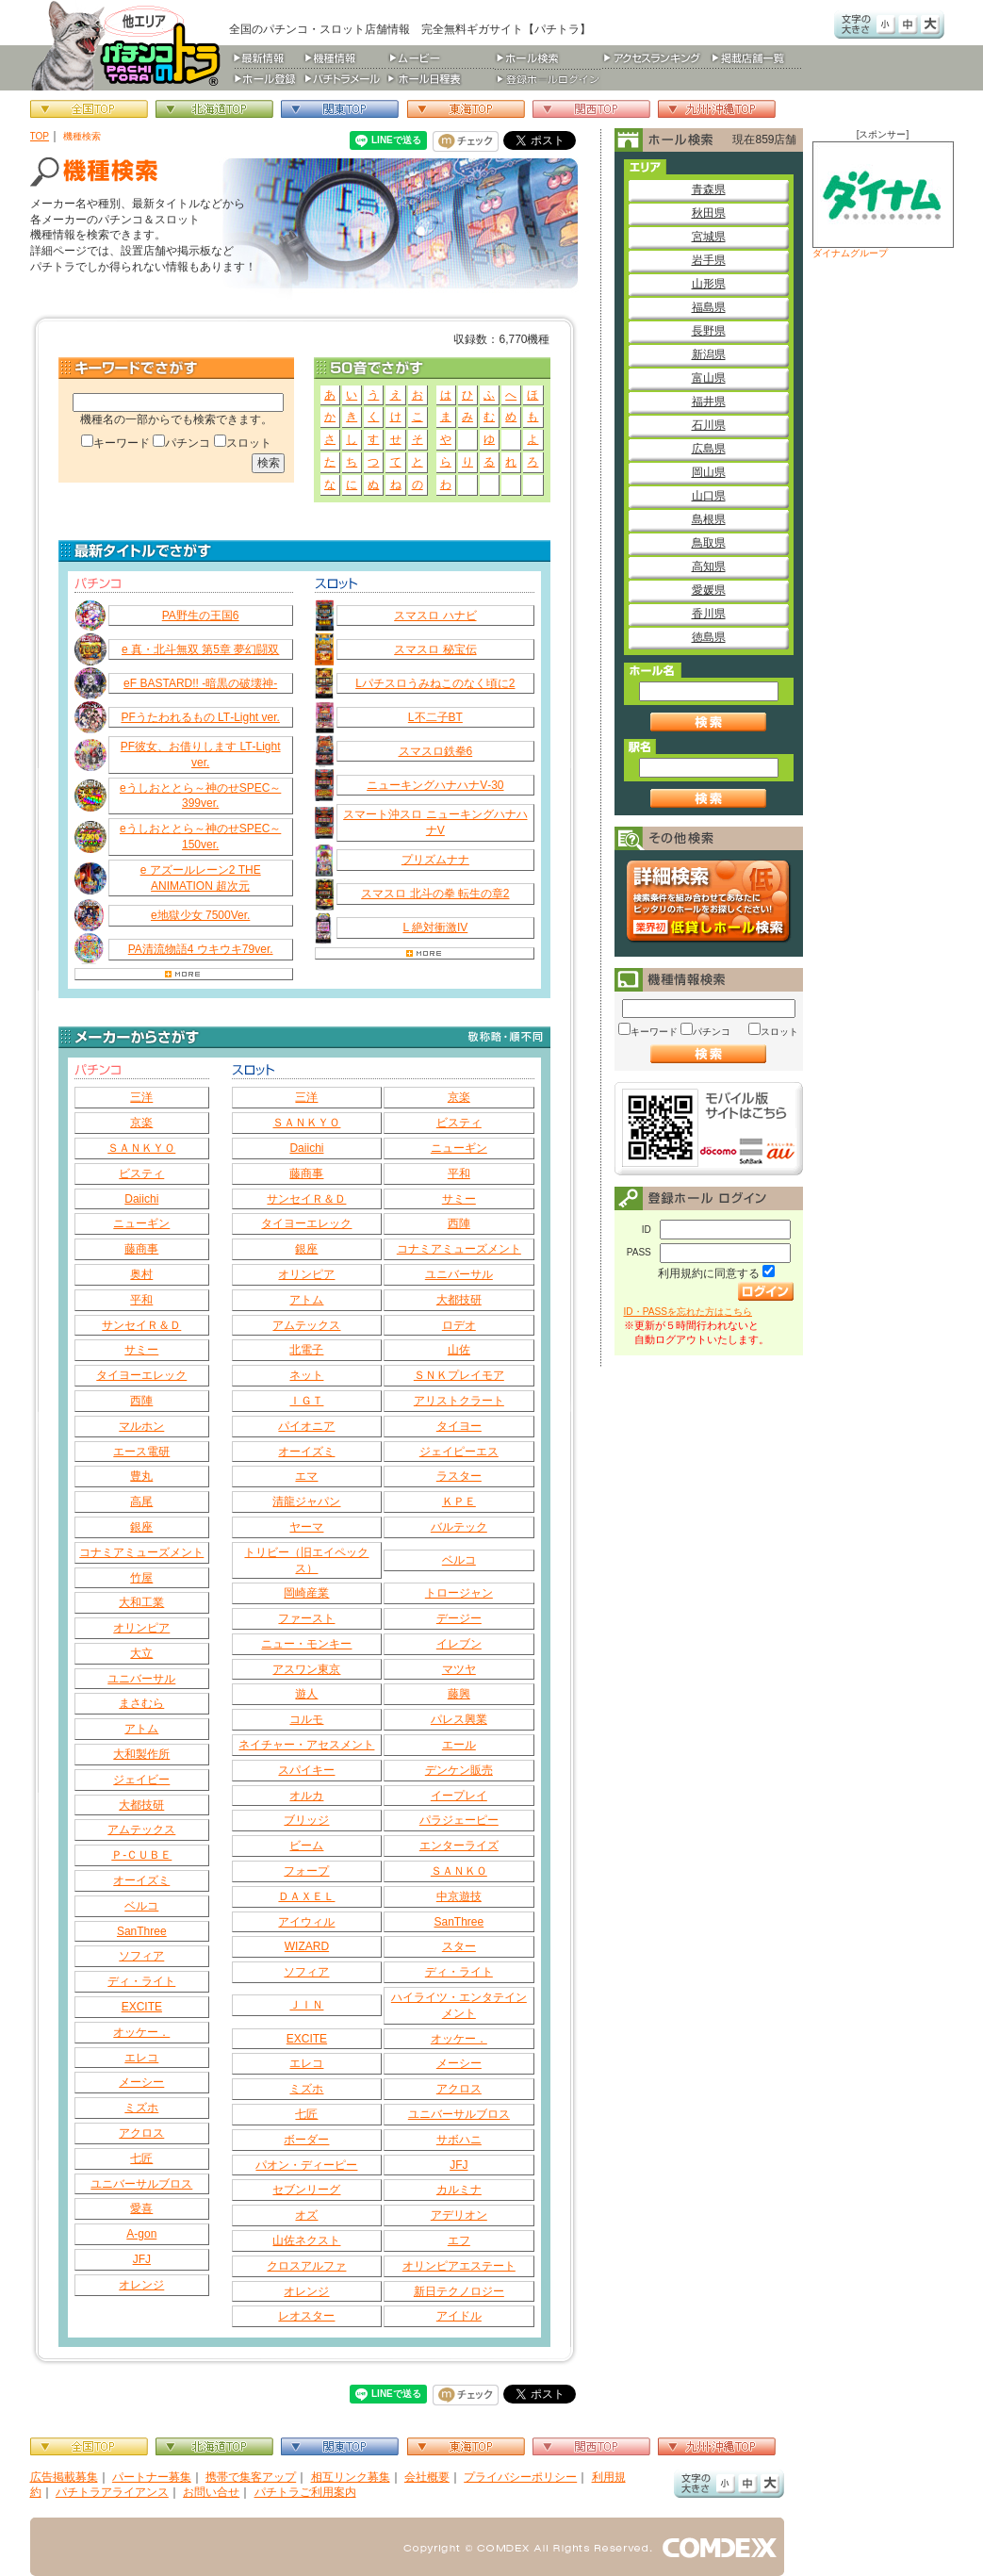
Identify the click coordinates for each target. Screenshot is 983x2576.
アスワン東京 (306, 1669)
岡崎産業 (306, 1593)
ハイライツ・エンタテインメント (459, 2005)
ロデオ (459, 1325)
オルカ (306, 1795)
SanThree (142, 1931)
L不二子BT (435, 717)
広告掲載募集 (64, 2477)
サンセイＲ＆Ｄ (141, 1325)
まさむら (141, 1703)
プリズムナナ (435, 859)
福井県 (709, 401)
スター (459, 1946)
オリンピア (141, 1627)
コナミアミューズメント (141, 1552)
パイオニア (306, 1426)
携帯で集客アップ (250, 2477)
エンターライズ (459, 1845)
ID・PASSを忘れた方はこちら (688, 1311)
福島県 (709, 307)
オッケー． (141, 2032)
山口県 (709, 495)
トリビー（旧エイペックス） (306, 1560)
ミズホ (141, 2107)
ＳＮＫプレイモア (459, 1375)
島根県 (709, 519)
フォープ (306, 1871)
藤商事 (141, 1248)
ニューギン (141, 1223)
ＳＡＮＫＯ (459, 1871)
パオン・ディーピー (306, 2165)
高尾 (141, 1501)
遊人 (306, 1693)
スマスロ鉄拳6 (436, 751)
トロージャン (459, 1593)
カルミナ (459, 2189)
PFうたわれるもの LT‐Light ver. (200, 717)
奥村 (141, 1274)
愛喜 (141, 2208)
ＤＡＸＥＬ (306, 1896)
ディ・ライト (141, 1981)
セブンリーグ (306, 2189)
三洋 (141, 1097)
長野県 (709, 330)
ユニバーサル (141, 1678)
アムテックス (141, 1829)
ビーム (306, 1845)
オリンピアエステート (459, 2265)
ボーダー (306, 2139)
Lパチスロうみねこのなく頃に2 (435, 683)
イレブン (459, 1643)
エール (459, 1744)
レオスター (306, 2315)
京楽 (141, 1122)
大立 (141, 1653)
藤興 (459, 1693)
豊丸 (141, 1476)
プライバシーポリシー (520, 2477)
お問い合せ (211, 2492)
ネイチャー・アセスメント (306, 1744)
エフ (459, 2240)
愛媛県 (709, 590)
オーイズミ (141, 1880)
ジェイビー (141, 1779)
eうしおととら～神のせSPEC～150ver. (200, 836)
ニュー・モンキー (306, 1643)
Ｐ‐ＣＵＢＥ (141, 1855)
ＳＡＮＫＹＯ (141, 1148)
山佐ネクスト (306, 2240)
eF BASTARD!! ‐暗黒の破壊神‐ (200, 683)
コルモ (306, 1719)
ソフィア (141, 1955)
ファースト (306, 1618)
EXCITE (142, 2006)
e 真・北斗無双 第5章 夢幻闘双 (200, 649)
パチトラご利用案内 (305, 2492)
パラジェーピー (459, 1820)
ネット (306, 1375)
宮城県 (709, 236)
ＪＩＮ (306, 2004)
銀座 (141, 1527)
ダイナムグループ (883, 199)
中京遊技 (459, 1896)
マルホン (141, 1426)
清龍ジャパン (306, 1501)
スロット (248, 443)
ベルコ (141, 1905)
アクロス (141, 2133)
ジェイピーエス (459, 1451)
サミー (141, 1349)
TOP (40, 136)
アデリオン (459, 2215)
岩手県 (709, 260)
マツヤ (459, 1669)
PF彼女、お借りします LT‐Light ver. (201, 754)
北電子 (306, 1349)
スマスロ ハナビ (435, 615)
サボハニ (459, 2139)
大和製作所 (141, 1754)
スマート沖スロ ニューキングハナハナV (435, 822)
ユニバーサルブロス (141, 2183)
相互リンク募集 (350, 2477)
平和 (141, 1299)
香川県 (709, 613)
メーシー (141, 2082)
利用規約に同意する (709, 1273)
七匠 (141, 2158)
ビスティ (141, 1173)
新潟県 (709, 354)
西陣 (141, 1400)
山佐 (459, 1349)
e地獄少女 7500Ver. (200, 915)
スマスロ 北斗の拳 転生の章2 (435, 893)
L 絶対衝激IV (434, 927)
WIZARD (307, 1946)
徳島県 (709, 637)
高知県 (709, 566)
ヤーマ (306, 1527)
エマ (306, 1476)
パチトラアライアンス (112, 2492)
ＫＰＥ (459, 1501)
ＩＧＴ (306, 1400)
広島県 (709, 448)
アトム (141, 1728)
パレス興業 (459, 1719)
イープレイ (459, 1795)
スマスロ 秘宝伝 (435, 649)
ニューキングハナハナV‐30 (435, 785)
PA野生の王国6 (200, 615)
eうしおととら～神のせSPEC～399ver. (200, 796)
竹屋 (141, 1577)
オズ (306, 2215)
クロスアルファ (306, 2265)
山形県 (709, 283)
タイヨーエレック (141, 1375)
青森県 (709, 189)
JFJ (142, 2259)
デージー (459, 1618)
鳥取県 (709, 543)
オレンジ (141, 2284)
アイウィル (306, 1921)
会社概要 (427, 2477)
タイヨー (459, 1426)
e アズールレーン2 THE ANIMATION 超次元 (200, 878)
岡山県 (709, 472)
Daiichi (141, 1199)
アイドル (459, 2315)
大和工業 (141, 1602)
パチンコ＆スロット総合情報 (129, 45)
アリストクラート (459, 1400)
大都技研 (141, 1805)
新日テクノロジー (459, 2291)
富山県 (709, 378)
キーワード (121, 443)
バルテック (459, 1527)
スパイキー (306, 1770)
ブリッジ (306, 1820)
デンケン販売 (459, 1770)
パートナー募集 (151, 2477)
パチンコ (187, 443)
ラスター (459, 1476)
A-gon (141, 2233)
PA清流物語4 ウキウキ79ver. (200, 949)
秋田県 (709, 213)
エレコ (141, 2057)
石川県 (709, 425)
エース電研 (141, 1451)
